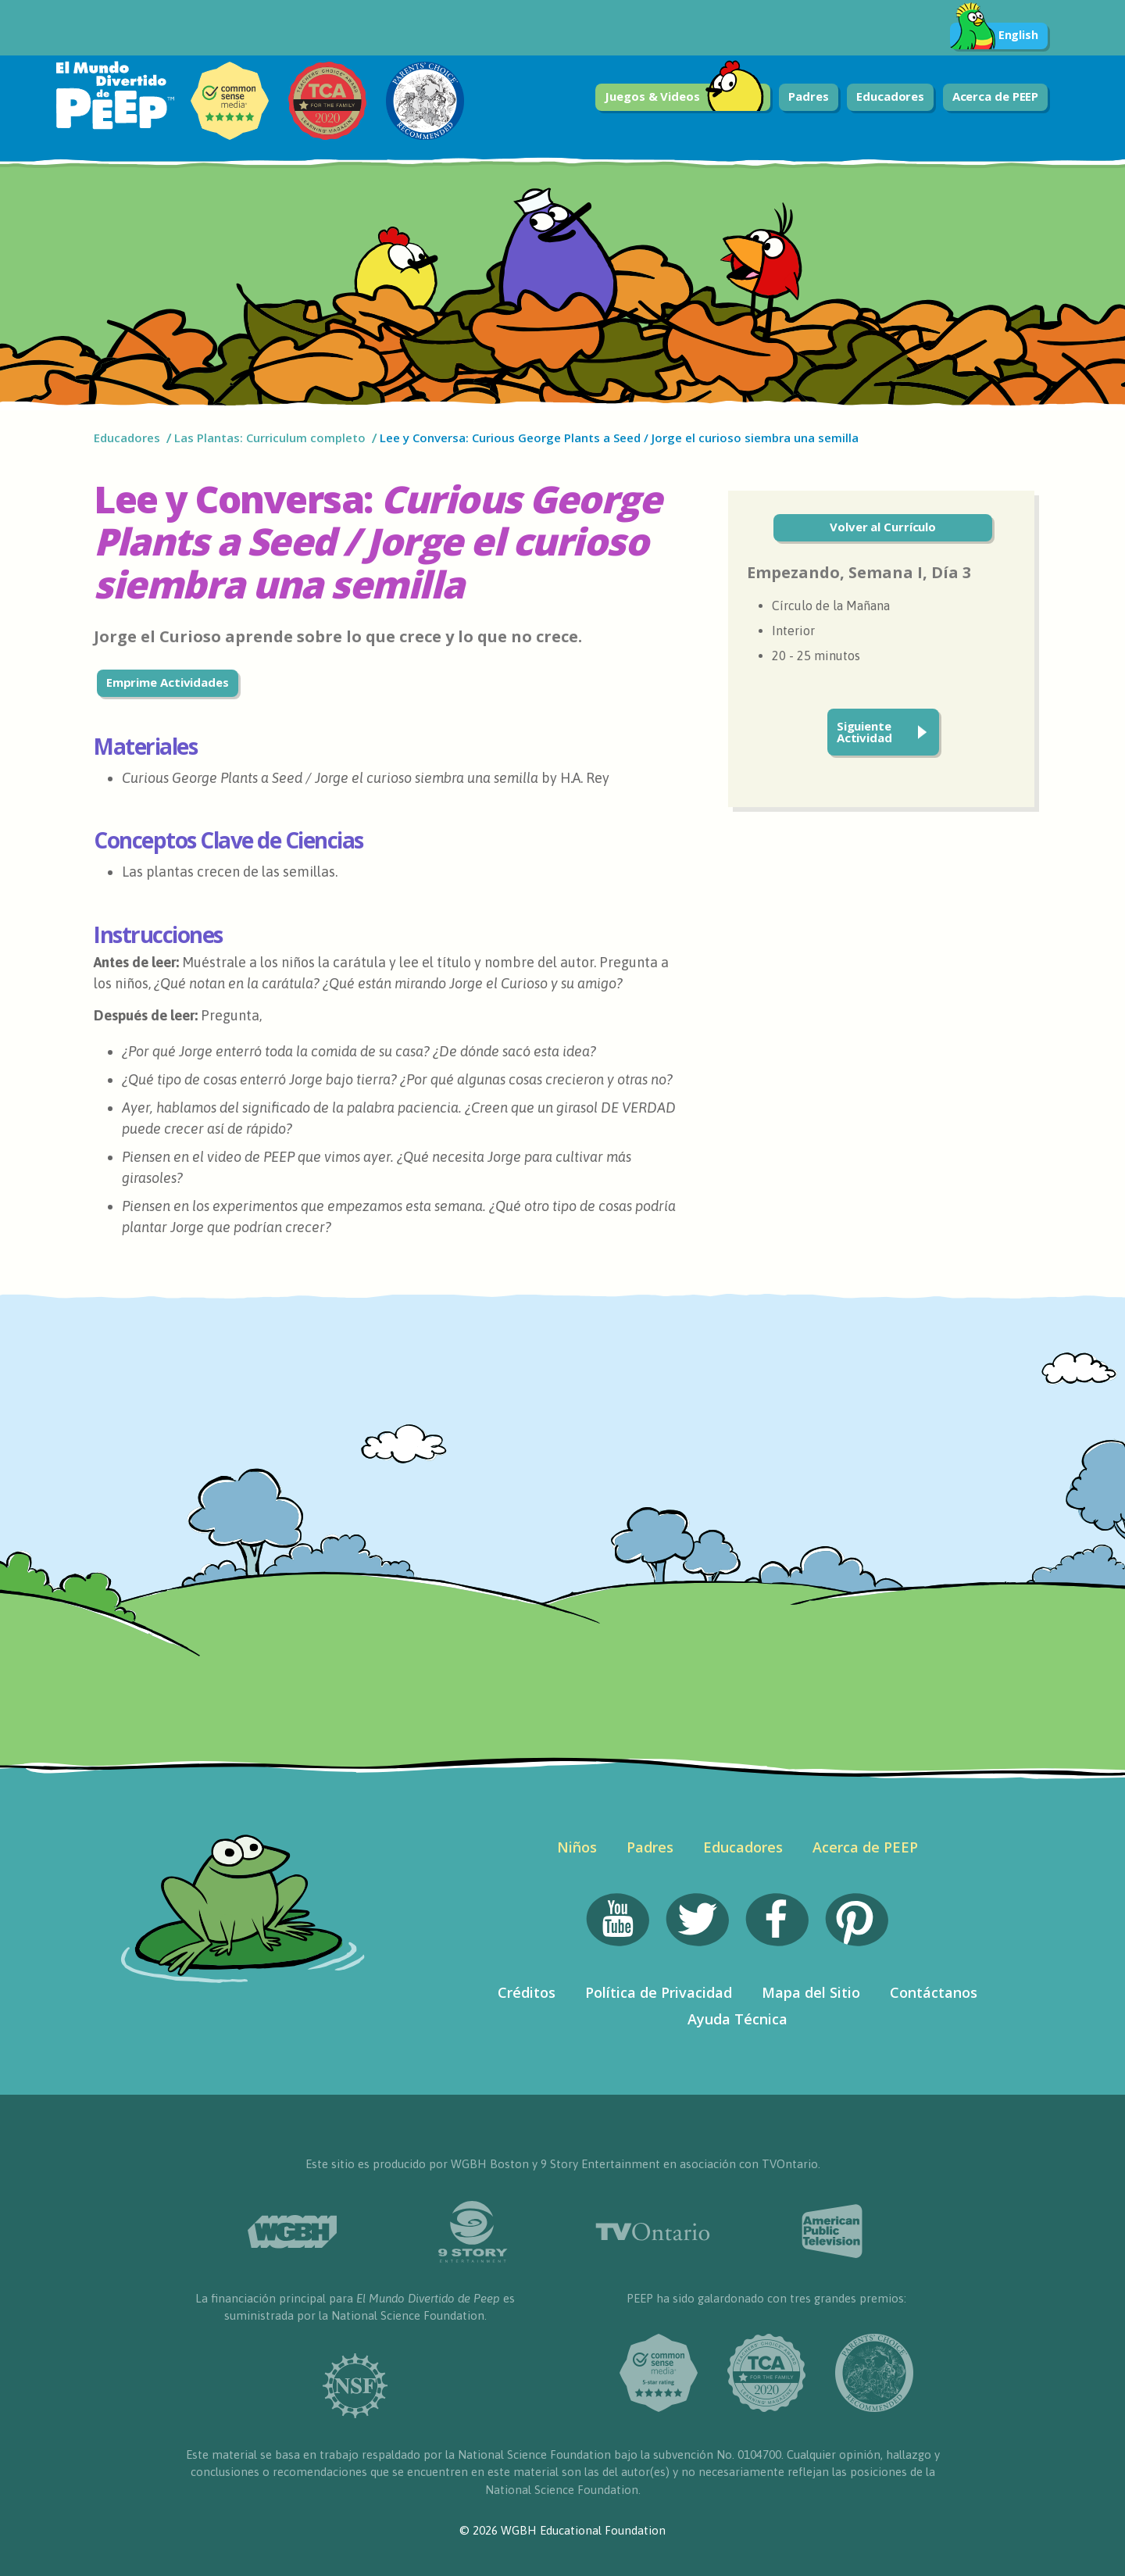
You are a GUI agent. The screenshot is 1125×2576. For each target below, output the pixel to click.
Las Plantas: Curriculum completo (270, 437)
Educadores (890, 96)
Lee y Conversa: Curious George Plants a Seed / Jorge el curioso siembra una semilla (619, 437)
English (994, 36)
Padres (808, 96)
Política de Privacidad (658, 1992)
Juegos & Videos (684, 97)
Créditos (526, 1992)
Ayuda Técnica (738, 2019)
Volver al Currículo (883, 526)
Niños (577, 1847)
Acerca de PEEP (995, 96)
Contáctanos (933, 1992)
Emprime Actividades (167, 682)
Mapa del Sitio (811, 1992)
